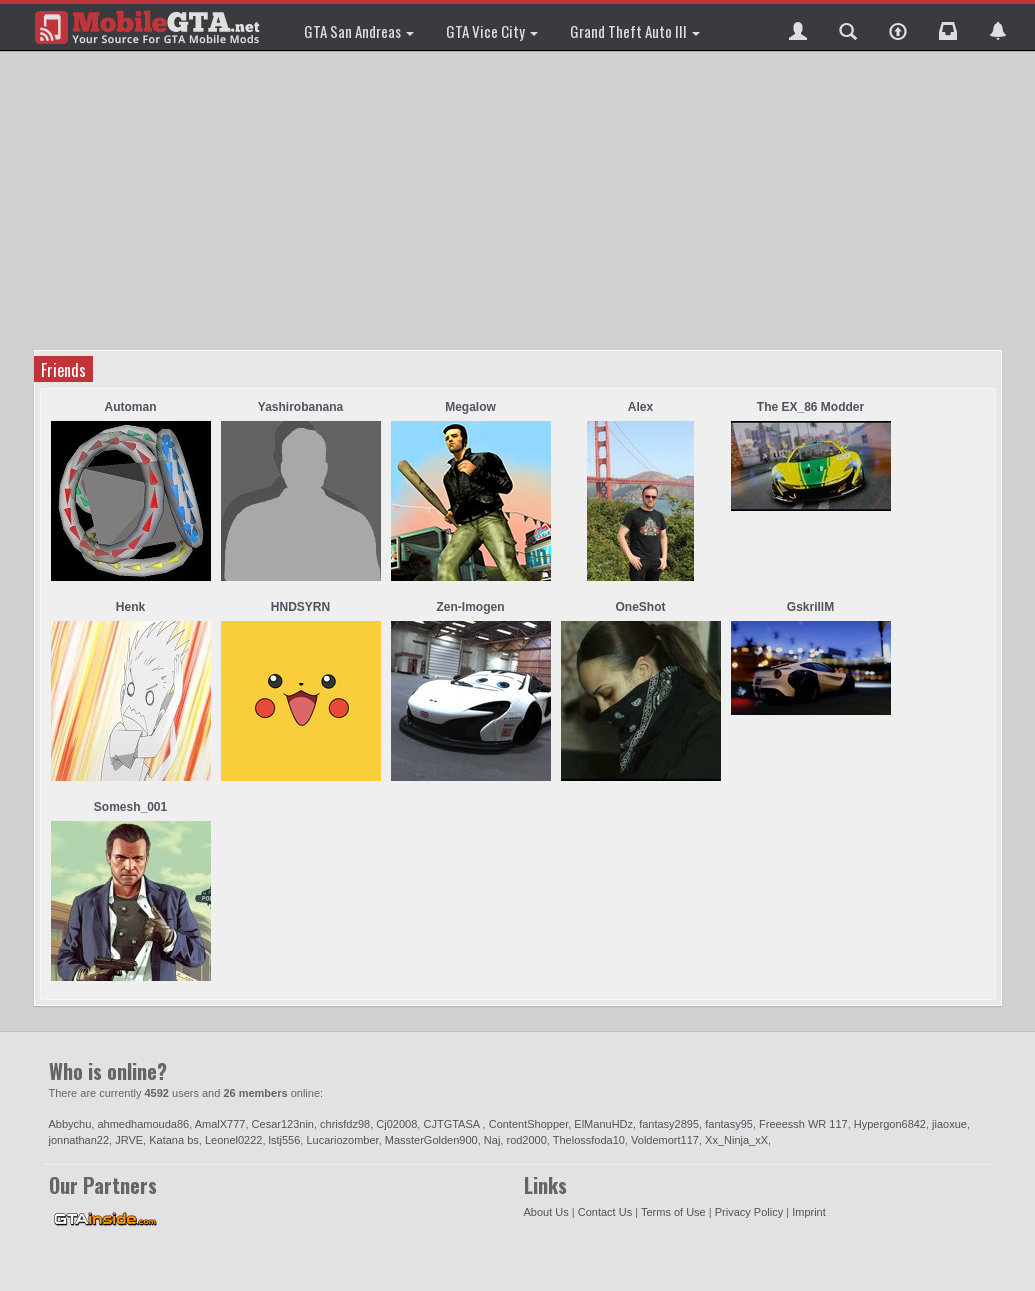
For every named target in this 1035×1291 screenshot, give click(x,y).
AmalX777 (220, 1124)
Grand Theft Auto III (635, 31)
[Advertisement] (520, 200)
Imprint (809, 1212)
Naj (492, 1140)
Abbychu (70, 1124)
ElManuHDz (603, 1124)
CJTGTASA (452, 1124)
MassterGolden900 (431, 1140)
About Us (546, 1212)
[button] (798, 27)
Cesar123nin (283, 1124)
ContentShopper (529, 1124)
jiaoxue (949, 1124)
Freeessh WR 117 (803, 1124)
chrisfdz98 (345, 1124)
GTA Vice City (492, 31)
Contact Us (605, 1212)
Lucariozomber (342, 1140)
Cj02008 (396, 1124)
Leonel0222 (234, 1140)
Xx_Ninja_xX (736, 1140)
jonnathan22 (79, 1140)
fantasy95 (729, 1124)
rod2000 (526, 1140)
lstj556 (285, 1140)
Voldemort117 (665, 1140)
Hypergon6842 (890, 1124)
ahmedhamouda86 (143, 1124)
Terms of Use (673, 1212)
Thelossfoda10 (589, 1140)
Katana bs (174, 1140)
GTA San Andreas (359, 31)
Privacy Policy (749, 1212)
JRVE (129, 1140)
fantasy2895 (669, 1124)
